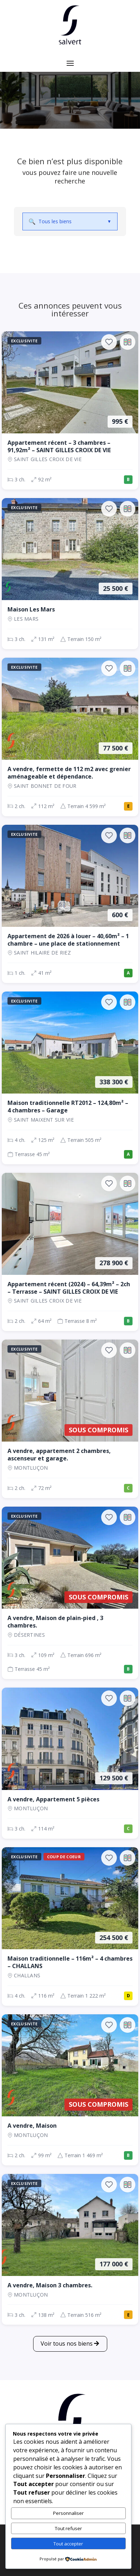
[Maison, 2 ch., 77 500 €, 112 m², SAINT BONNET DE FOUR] (70, 737)
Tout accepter (68, 2543)
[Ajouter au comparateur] (127, 342)
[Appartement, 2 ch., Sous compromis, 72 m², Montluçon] (70, 1419)
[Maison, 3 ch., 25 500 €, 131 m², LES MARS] (70, 573)
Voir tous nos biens (67, 2343)
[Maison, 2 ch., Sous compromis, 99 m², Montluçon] (70, 2089)
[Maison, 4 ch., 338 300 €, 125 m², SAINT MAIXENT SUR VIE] (70, 1078)
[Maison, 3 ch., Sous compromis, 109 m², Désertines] (70, 1593)
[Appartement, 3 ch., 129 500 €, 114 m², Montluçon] (70, 1763)
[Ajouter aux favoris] (109, 342)
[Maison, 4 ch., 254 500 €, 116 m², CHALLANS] (70, 1926)
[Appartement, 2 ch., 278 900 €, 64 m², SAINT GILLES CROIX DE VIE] (70, 1252)
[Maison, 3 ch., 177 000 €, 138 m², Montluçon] (70, 2249)
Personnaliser (68, 2513)
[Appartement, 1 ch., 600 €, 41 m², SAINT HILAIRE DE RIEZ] (70, 904)
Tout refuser (68, 2528)
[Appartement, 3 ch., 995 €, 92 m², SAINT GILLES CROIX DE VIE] (70, 410)
